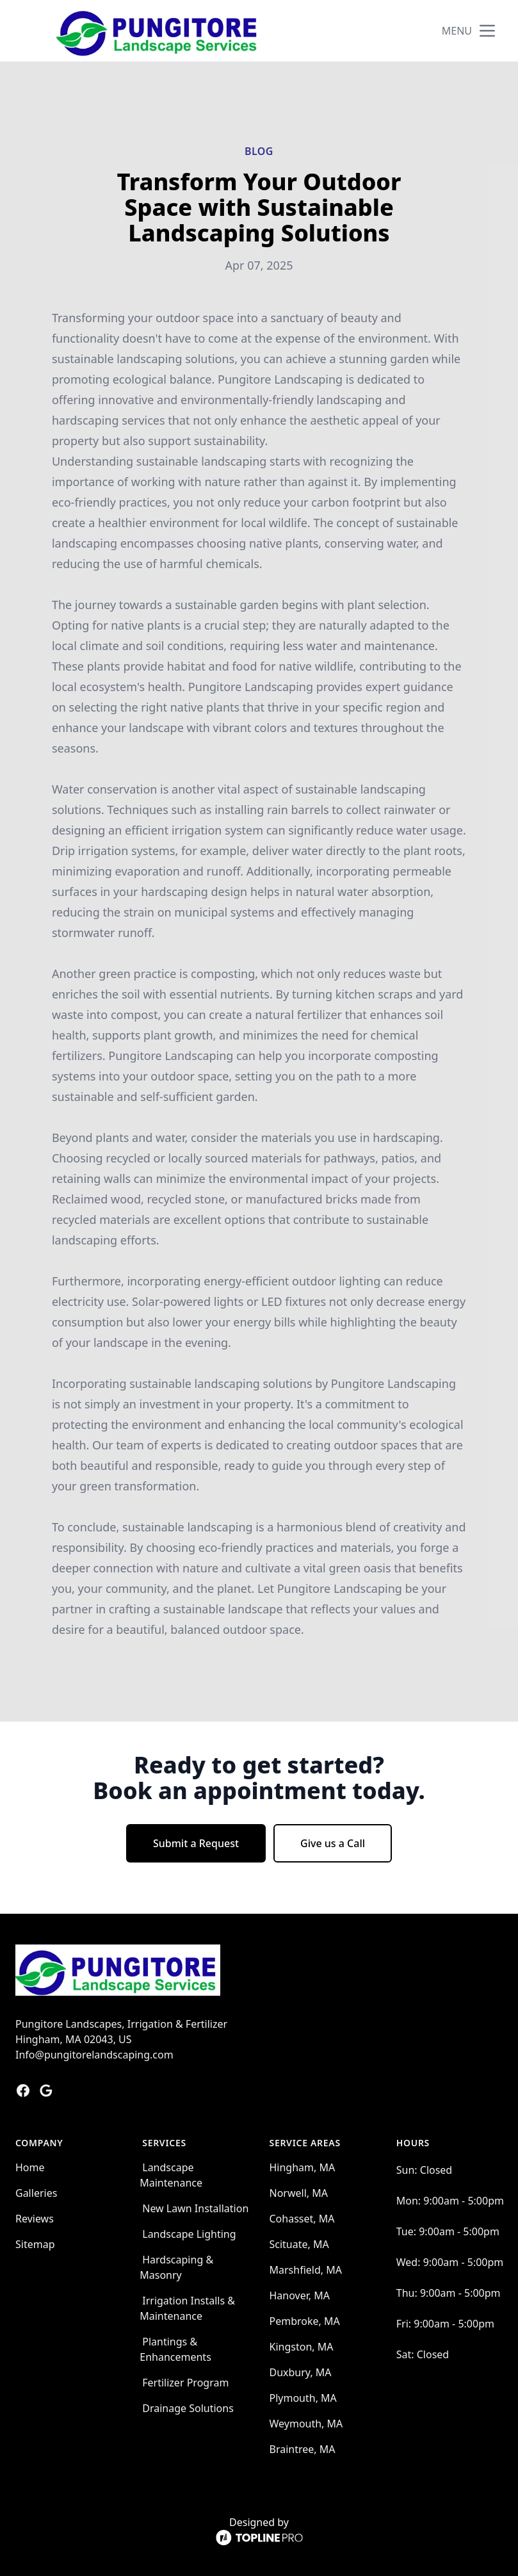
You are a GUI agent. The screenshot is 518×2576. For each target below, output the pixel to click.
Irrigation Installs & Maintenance (187, 2308)
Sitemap (35, 2244)
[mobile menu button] (487, 30)
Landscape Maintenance (171, 2175)
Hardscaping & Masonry (176, 2267)
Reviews (34, 2219)
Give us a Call (332, 1843)
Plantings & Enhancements (175, 2349)
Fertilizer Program (185, 2383)
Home (30, 2167)
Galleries (36, 2193)
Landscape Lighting (189, 2234)
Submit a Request (196, 1843)
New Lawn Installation (195, 2208)
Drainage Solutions (188, 2408)
